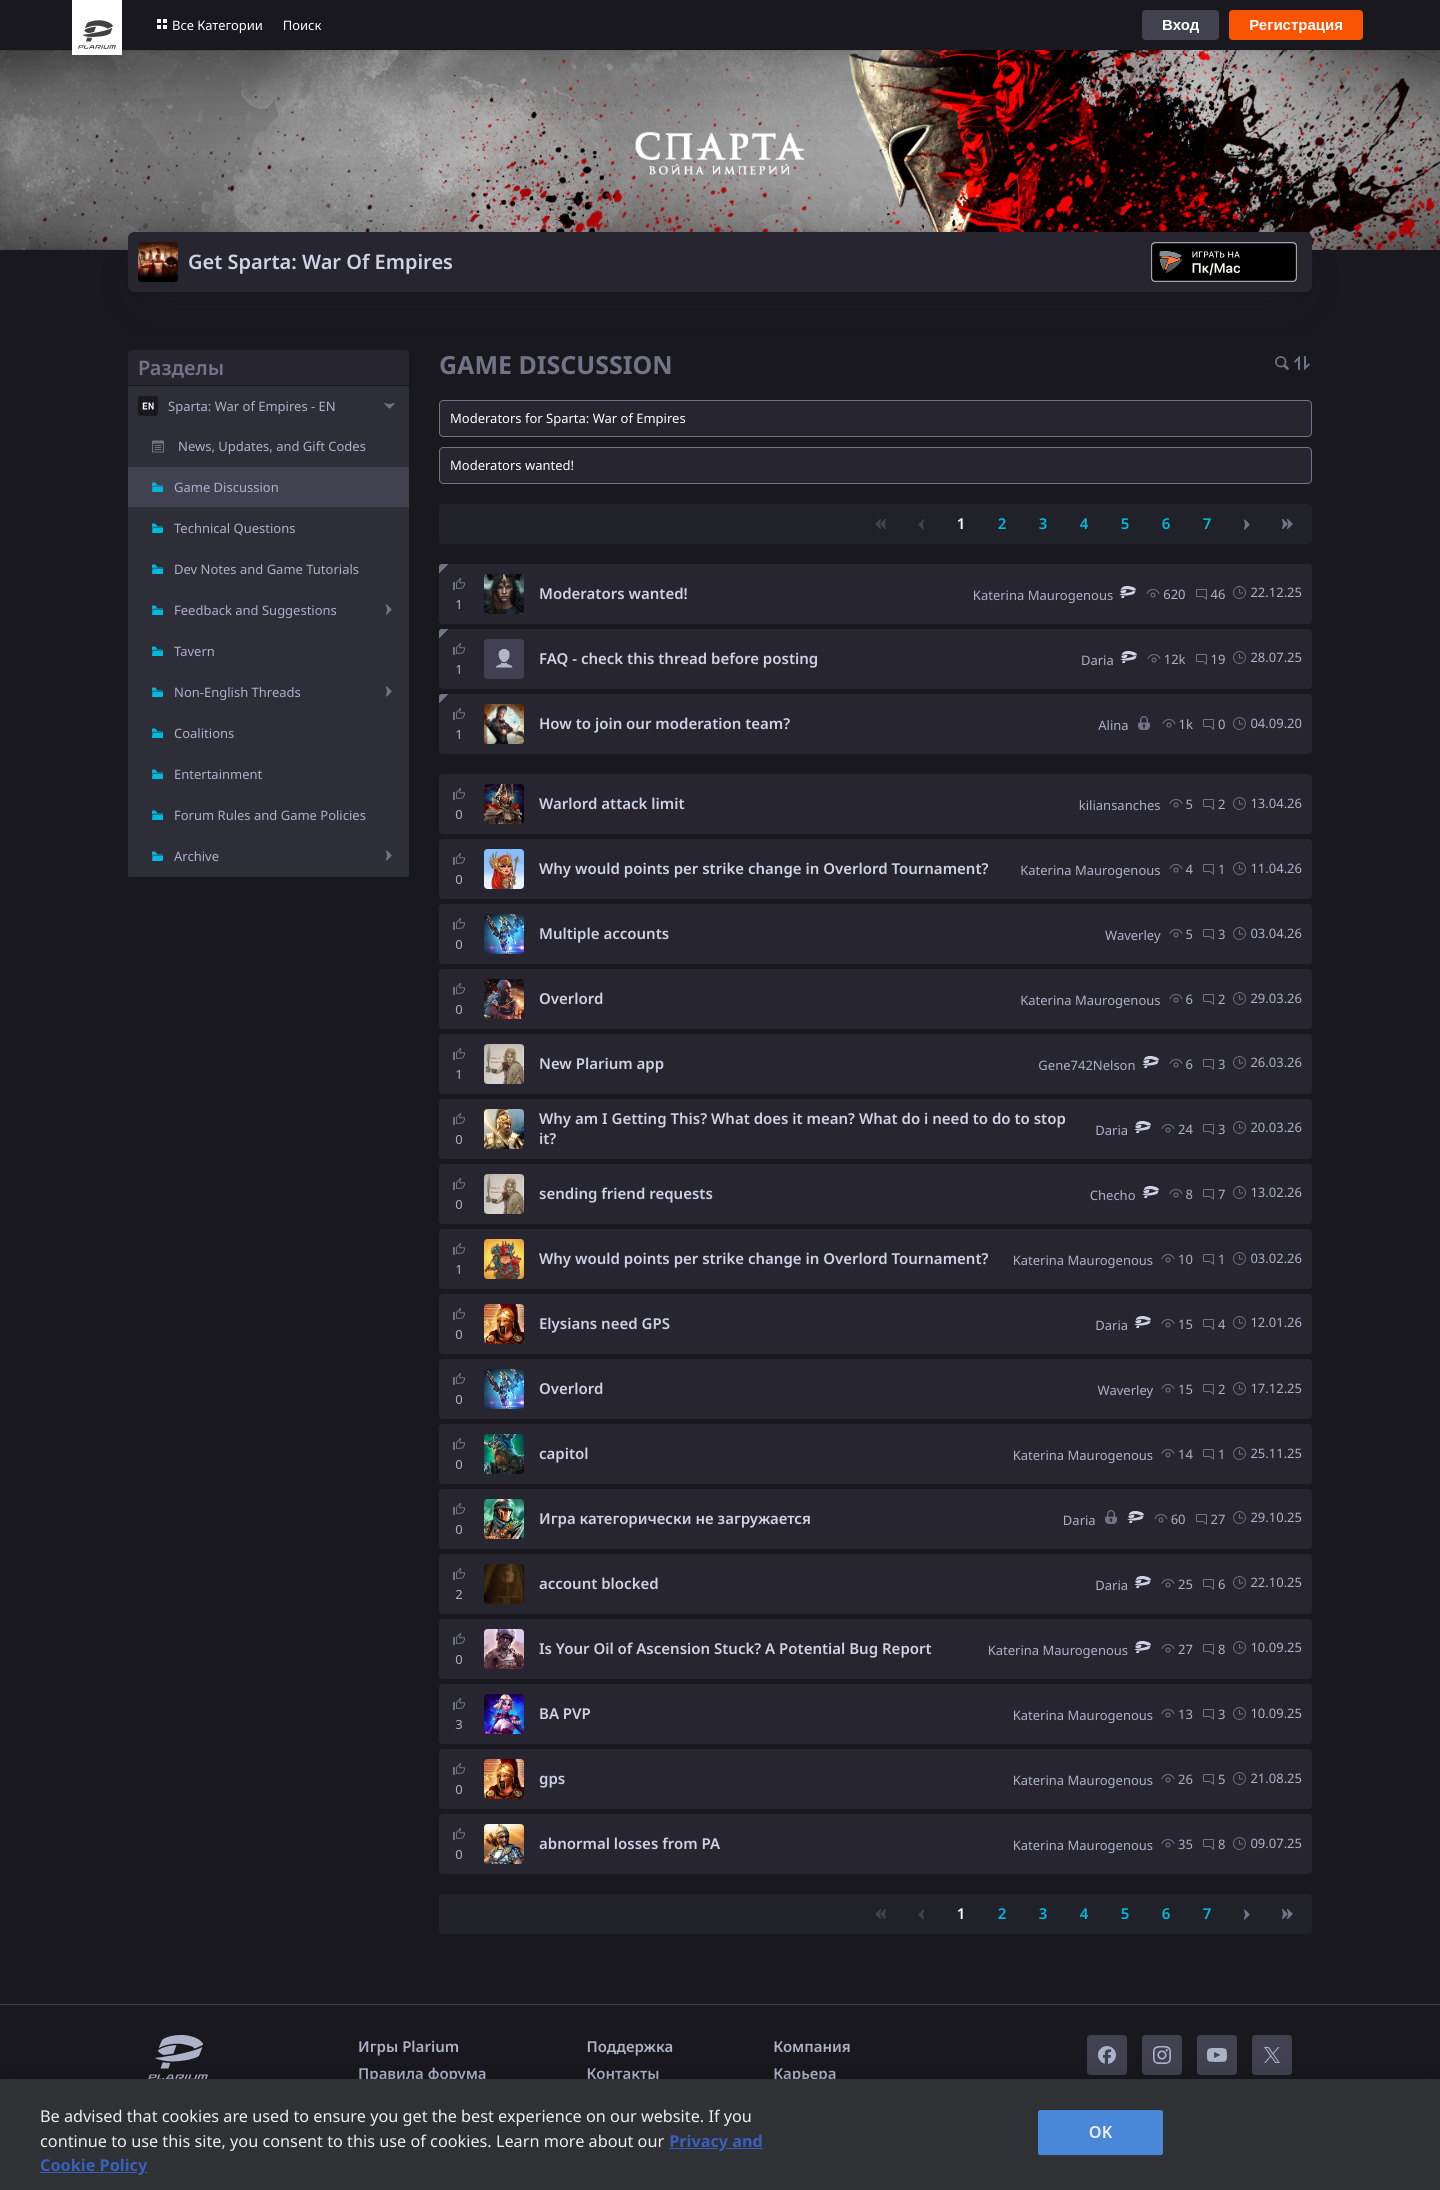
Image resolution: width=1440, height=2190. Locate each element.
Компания (812, 2047)
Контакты (623, 2074)
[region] (720, 2134)
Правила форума (422, 2074)
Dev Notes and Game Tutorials (266, 569)
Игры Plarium (408, 2047)
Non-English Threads (237, 692)
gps (552, 1779)
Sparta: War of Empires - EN (252, 406)
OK (1101, 2132)
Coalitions (204, 733)
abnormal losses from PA (629, 1844)
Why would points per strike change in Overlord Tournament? (763, 869)
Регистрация (1296, 24)
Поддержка (630, 2047)
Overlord (571, 999)
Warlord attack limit (612, 804)
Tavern (194, 651)
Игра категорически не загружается (675, 1519)
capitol (564, 1454)
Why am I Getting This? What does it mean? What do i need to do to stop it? (802, 1129)
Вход (1180, 24)
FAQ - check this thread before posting (678, 659)
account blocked (599, 1584)
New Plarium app (601, 1064)
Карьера (804, 2074)
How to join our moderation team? (664, 724)
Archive (196, 856)
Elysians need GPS (604, 1324)
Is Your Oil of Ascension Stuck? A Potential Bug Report (735, 1649)
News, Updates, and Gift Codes (272, 446)
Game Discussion (226, 487)
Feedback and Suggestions (255, 610)
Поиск (302, 25)
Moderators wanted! (613, 594)
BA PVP (565, 1714)
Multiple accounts (604, 934)
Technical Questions (235, 528)
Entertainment (218, 774)
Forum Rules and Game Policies (270, 815)
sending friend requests (626, 1194)
